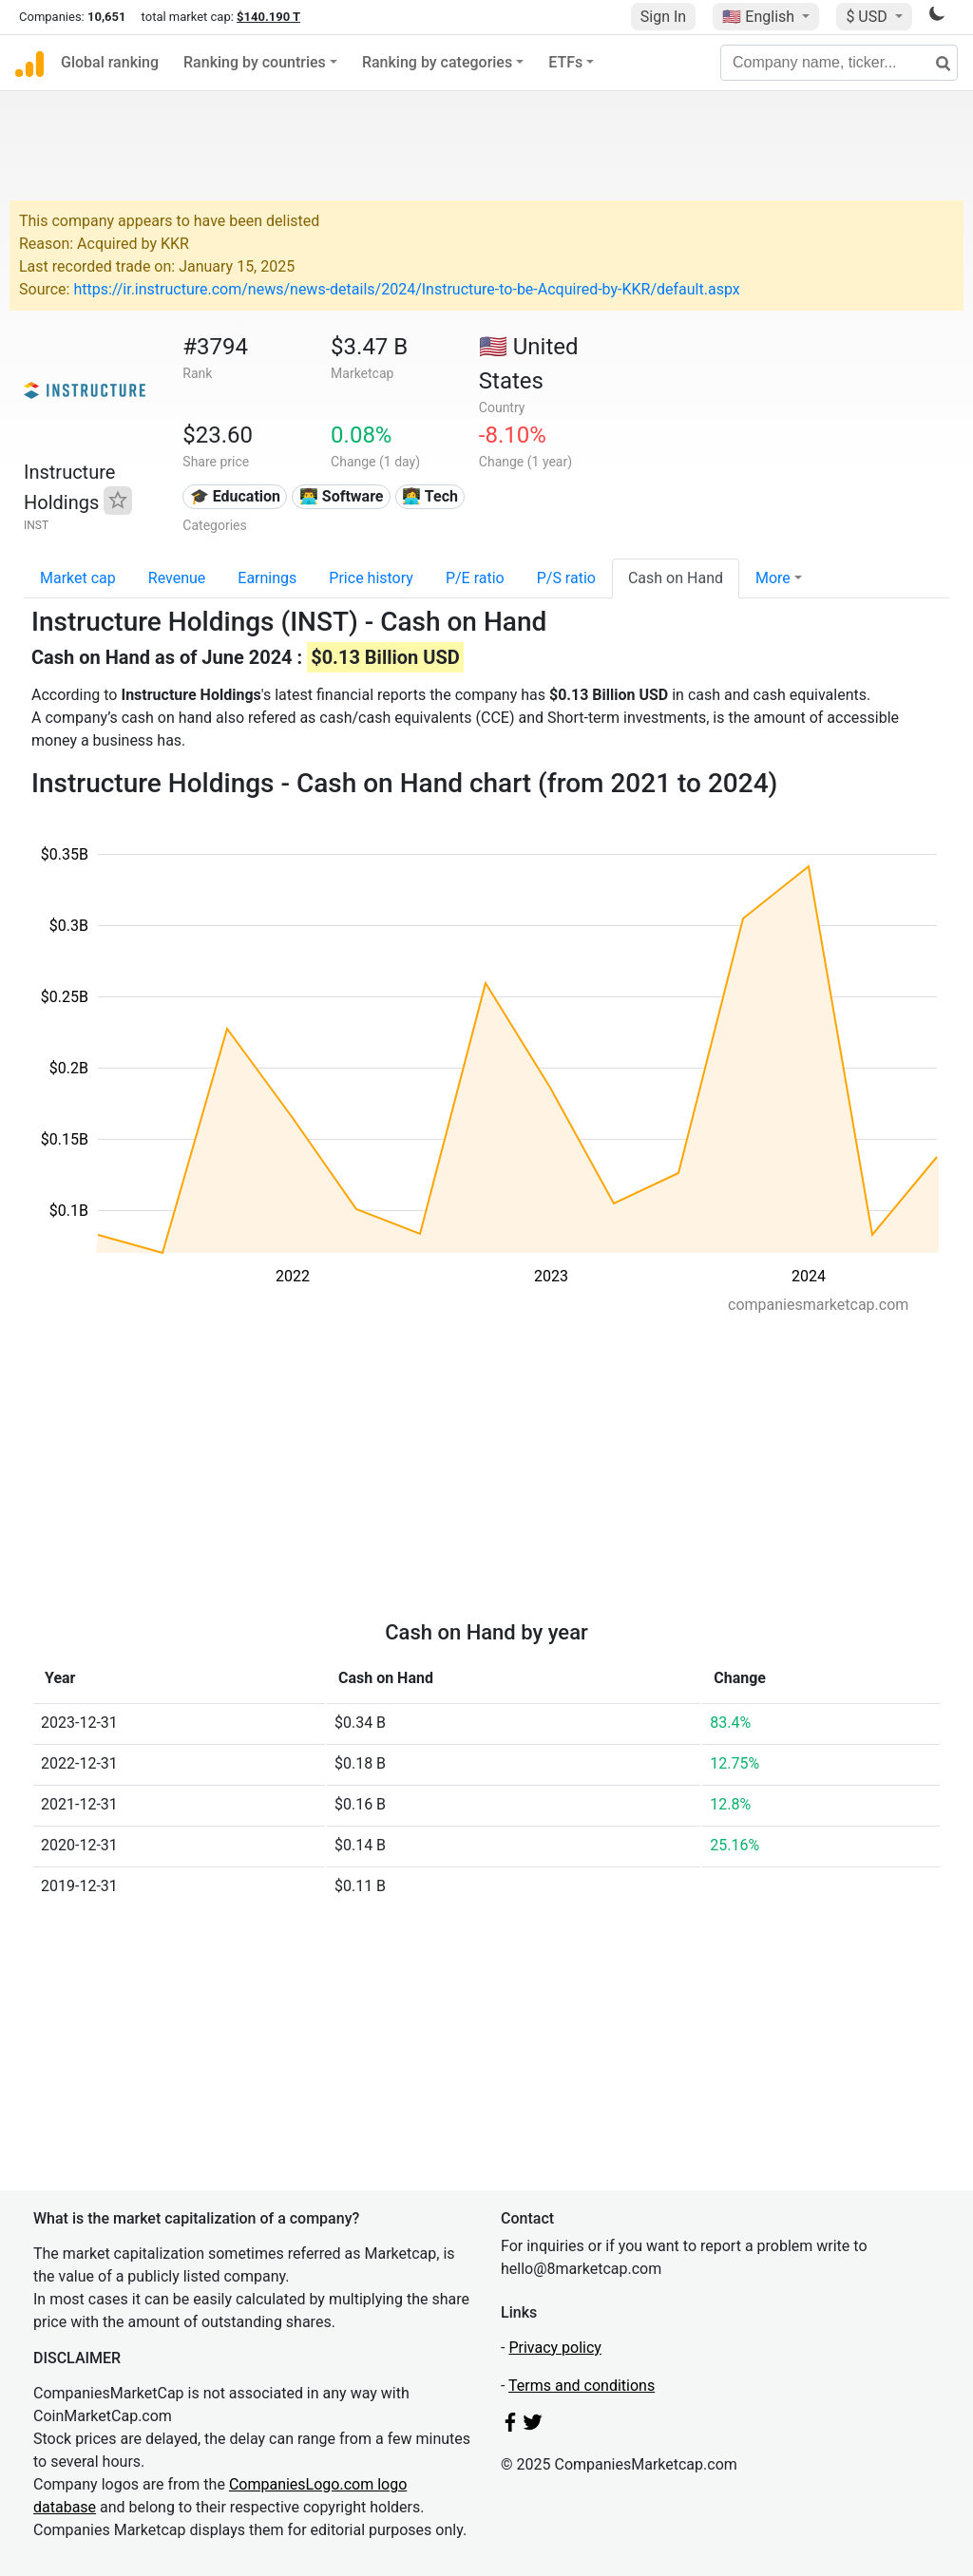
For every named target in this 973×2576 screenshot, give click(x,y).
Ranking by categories (437, 62)
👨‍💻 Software (341, 496)
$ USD (868, 17)
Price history (371, 578)
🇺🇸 (760, 17)
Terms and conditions (581, 2386)
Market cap (78, 578)
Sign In (663, 17)
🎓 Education (235, 496)
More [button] (773, 578)
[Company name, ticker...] (839, 63)
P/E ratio (475, 578)
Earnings (267, 578)
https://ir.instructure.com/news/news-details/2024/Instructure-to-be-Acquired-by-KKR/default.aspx (406, 289)
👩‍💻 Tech (430, 496)
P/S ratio (566, 578)
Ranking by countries (254, 62)
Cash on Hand (675, 578)
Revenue (177, 578)
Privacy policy (554, 2348)
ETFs (565, 62)
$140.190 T (268, 16)
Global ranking (110, 62)
